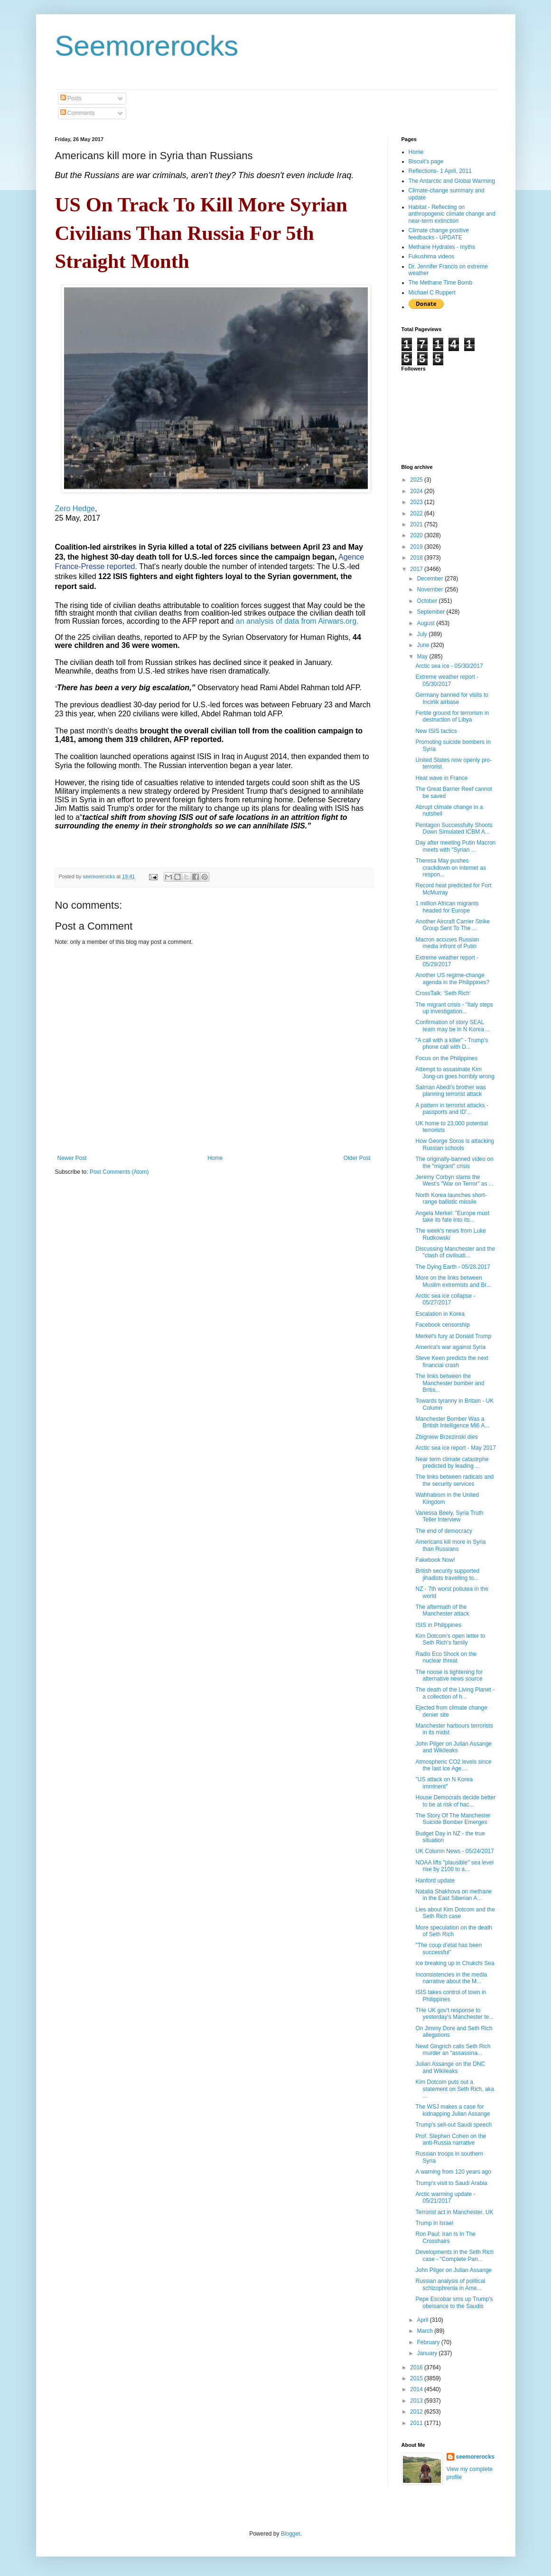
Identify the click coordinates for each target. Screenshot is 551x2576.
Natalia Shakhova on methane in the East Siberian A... (453, 1894)
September (431, 611)
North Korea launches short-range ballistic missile (450, 1198)
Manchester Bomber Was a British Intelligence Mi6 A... (452, 1422)
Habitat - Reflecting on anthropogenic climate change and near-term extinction (452, 214)
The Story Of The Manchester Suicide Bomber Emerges (452, 1818)
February (429, 2342)
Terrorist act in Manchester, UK (454, 2212)
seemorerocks (475, 2456)
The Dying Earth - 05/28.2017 (452, 1267)
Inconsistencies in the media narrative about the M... (451, 1978)
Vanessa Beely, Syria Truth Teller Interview (449, 1516)
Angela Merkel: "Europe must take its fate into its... (452, 1216)
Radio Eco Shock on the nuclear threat (445, 1657)
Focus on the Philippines (446, 1058)
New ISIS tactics (436, 731)
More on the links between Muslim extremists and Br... (453, 1281)
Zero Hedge (75, 508)
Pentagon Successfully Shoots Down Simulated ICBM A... (453, 828)
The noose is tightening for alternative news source (448, 1675)
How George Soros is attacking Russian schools (454, 1144)
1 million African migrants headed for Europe (446, 906)
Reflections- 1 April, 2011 (440, 171)
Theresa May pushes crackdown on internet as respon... (450, 867)
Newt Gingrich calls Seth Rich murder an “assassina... (452, 2049)
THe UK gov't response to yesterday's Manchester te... (454, 2013)
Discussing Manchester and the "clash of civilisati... (455, 1252)
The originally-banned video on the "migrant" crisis (454, 1162)
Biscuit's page (426, 161)
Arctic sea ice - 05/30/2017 (449, 666)
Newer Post (72, 1158)
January (428, 2353)
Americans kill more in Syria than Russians (450, 1545)
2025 (417, 479)
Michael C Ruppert (432, 292)
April (423, 2320)
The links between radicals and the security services (454, 1480)
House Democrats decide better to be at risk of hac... (455, 1800)
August (426, 623)
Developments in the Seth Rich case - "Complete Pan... (454, 2255)
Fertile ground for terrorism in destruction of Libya (452, 716)
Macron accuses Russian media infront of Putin (447, 943)
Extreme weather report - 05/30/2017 (446, 680)
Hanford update (435, 1880)
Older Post (357, 1158)
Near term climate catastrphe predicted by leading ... (451, 1462)
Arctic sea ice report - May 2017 (455, 1448)
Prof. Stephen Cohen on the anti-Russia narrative (450, 2139)
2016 (417, 2367)
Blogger (290, 2533)
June (423, 645)
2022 (417, 513)
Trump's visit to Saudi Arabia (451, 2183)
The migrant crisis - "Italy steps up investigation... (454, 1008)
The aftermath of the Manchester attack (442, 1610)
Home (215, 1158)
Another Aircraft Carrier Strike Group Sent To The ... (452, 925)
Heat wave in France (441, 778)
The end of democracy (443, 1531)
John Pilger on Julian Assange (453, 2270)
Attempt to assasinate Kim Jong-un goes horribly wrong (454, 1072)
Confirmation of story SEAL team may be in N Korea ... (452, 1025)
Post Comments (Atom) (119, 1172)
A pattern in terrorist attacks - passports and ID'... (451, 1108)
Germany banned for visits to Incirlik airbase (451, 698)
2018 (417, 557)
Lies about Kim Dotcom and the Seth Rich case (455, 1913)
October (428, 601)
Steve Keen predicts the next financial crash (451, 1361)
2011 (417, 2423)
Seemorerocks (147, 46)
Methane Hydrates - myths (442, 247)
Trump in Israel (434, 2223)
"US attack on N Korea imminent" (443, 1782)
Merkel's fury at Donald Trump (453, 1336)
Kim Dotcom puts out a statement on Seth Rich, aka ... (454, 2089)
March (425, 2331)
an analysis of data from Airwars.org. (297, 621)
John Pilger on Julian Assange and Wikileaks (453, 1747)
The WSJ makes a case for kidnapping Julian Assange (452, 2110)
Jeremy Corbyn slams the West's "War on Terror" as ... (454, 1180)
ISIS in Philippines (438, 1625)
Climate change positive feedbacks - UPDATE (439, 233)
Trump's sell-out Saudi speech (453, 2124)
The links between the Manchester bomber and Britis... (449, 1383)
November (431, 589)
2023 (417, 502)
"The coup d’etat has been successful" (448, 1948)
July (423, 634)
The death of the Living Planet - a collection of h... (455, 1693)
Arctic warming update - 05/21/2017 (445, 2197)
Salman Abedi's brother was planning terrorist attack (450, 1090)
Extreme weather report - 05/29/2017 (446, 961)
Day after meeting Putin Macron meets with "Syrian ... (455, 846)
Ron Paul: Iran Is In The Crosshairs (445, 2237)
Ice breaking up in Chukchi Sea (454, 1963)
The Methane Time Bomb (441, 282)
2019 (417, 546)
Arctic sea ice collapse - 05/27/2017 (445, 1299)
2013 (417, 2400)
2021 (417, 524)
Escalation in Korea (439, 1314)
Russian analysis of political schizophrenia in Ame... (450, 2284)
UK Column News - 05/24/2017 (454, 1851)
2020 (417, 535)
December (431, 578)
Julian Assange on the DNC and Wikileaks (450, 2067)
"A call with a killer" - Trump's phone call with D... (451, 1043)
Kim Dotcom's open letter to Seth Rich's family (450, 1639)
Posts (71, 98)
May (423, 656)
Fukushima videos (432, 256)
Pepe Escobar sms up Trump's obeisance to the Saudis (454, 2302)
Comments (77, 113)
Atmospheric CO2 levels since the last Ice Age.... (453, 1765)
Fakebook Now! (435, 1560)
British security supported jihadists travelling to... (447, 1574)
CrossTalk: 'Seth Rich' (442, 993)
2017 (417, 569)
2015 (417, 2378)
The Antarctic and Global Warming (452, 181)
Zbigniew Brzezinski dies (446, 1437)
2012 (417, 2411)
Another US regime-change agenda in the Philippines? (452, 978)
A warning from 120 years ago (453, 2171)
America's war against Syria (450, 1347)
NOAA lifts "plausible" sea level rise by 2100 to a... (454, 1866)
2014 (417, 2389)
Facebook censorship (442, 1324)
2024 (417, 491)
